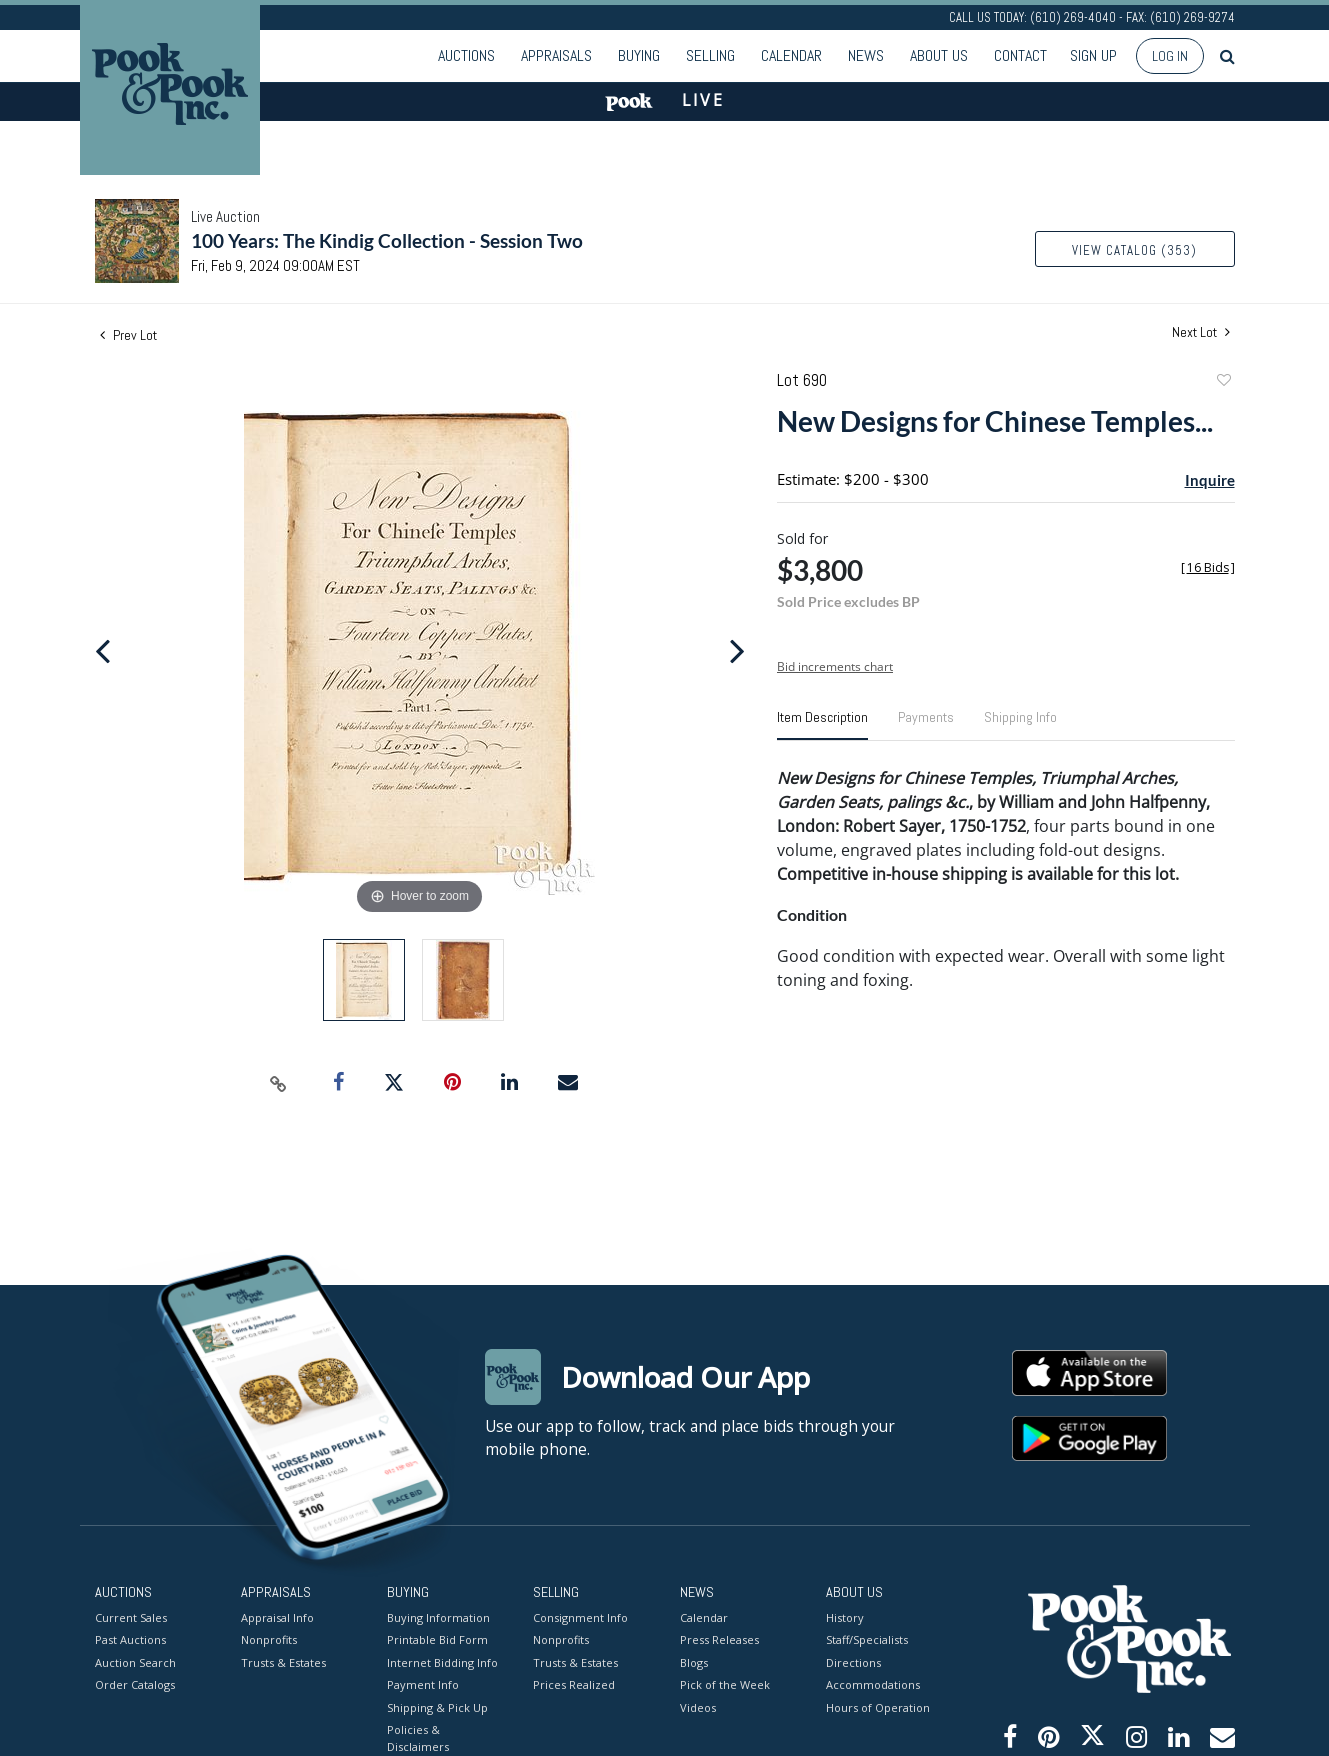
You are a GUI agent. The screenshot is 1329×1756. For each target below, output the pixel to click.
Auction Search (135, 1661)
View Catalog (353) (1134, 250)
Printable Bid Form (437, 1639)
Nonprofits (269, 1639)
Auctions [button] (466, 55)
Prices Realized (574, 1684)
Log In (1170, 56)
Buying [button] (639, 55)
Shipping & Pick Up (437, 1706)
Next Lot (1201, 332)
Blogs (694, 1661)
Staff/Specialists (867, 1639)
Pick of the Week (725, 1684)
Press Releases (719, 1639)
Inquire (1210, 480)
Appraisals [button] (556, 55)
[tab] (822, 725)
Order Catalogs (135, 1684)
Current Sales (131, 1616)
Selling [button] (710, 55)
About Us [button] (939, 55)
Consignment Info (580, 1616)
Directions (853, 1661)
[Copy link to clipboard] (278, 1083)
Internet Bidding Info (442, 1661)
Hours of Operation (878, 1706)
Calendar (791, 55)
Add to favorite (1223, 382)
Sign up (1093, 55)
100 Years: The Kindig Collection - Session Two (387, 240)
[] (1208, 567)
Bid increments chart (835, 666)
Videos (698, 1706)
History (845, 1616)
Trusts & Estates (283, 1661)
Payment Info (423, 1684)
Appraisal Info (277, 1616)
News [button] (866, 55)
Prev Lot (128, 335)
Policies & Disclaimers (418, 1738)
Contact (1020, 55)
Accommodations (873, 1684)
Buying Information (438, 1616)
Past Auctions (130, 1639)
